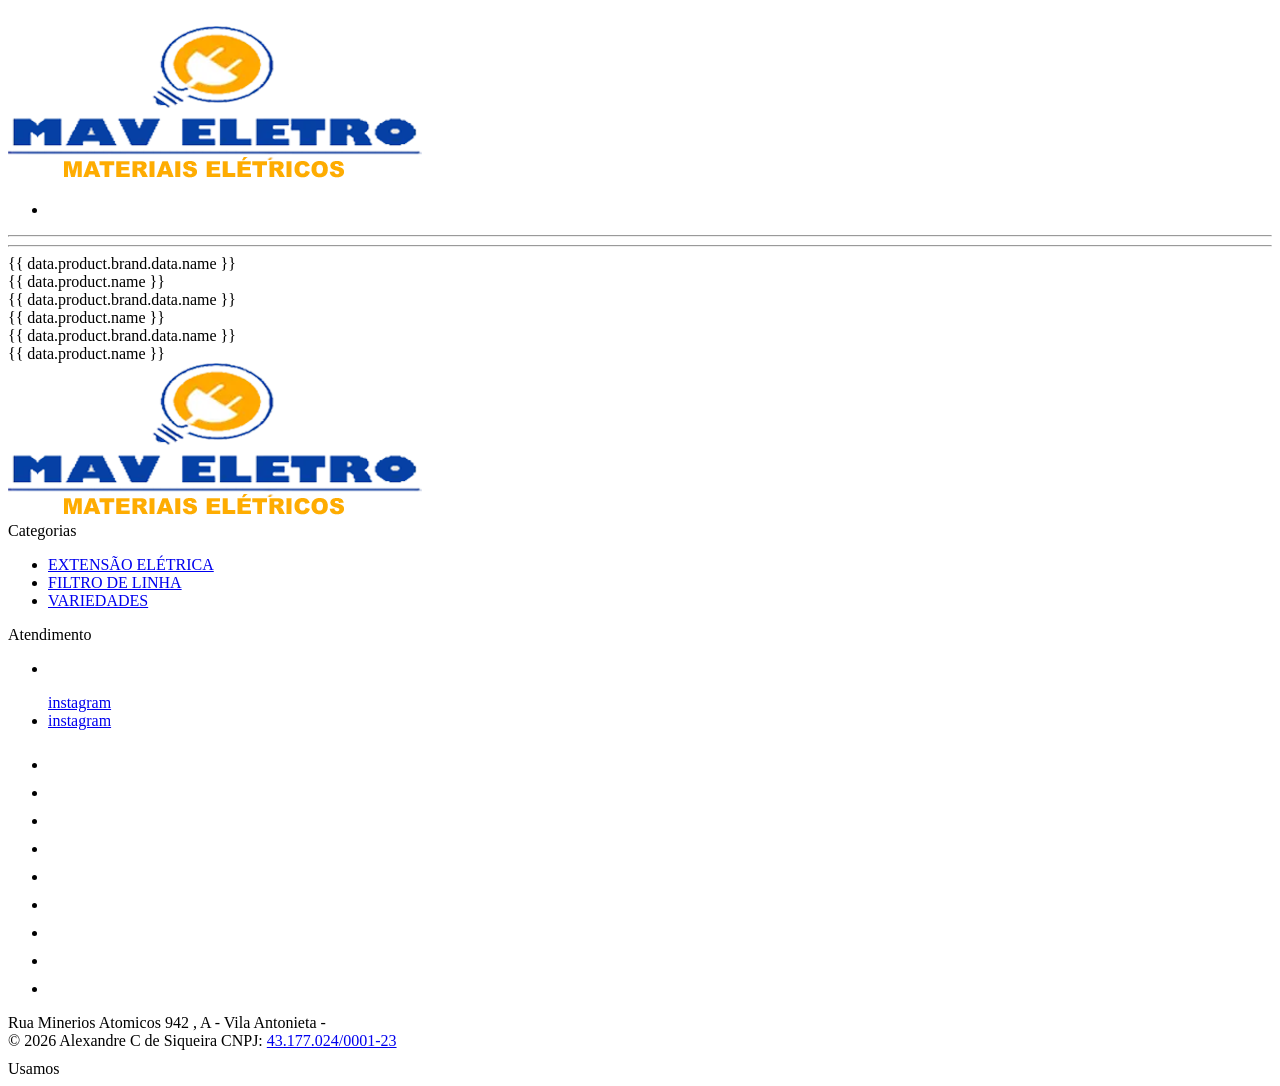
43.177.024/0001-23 (332, 1040)
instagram (79, 702)
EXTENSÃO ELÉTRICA (131, 564)
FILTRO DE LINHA (115, 582)
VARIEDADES (98, 600)
